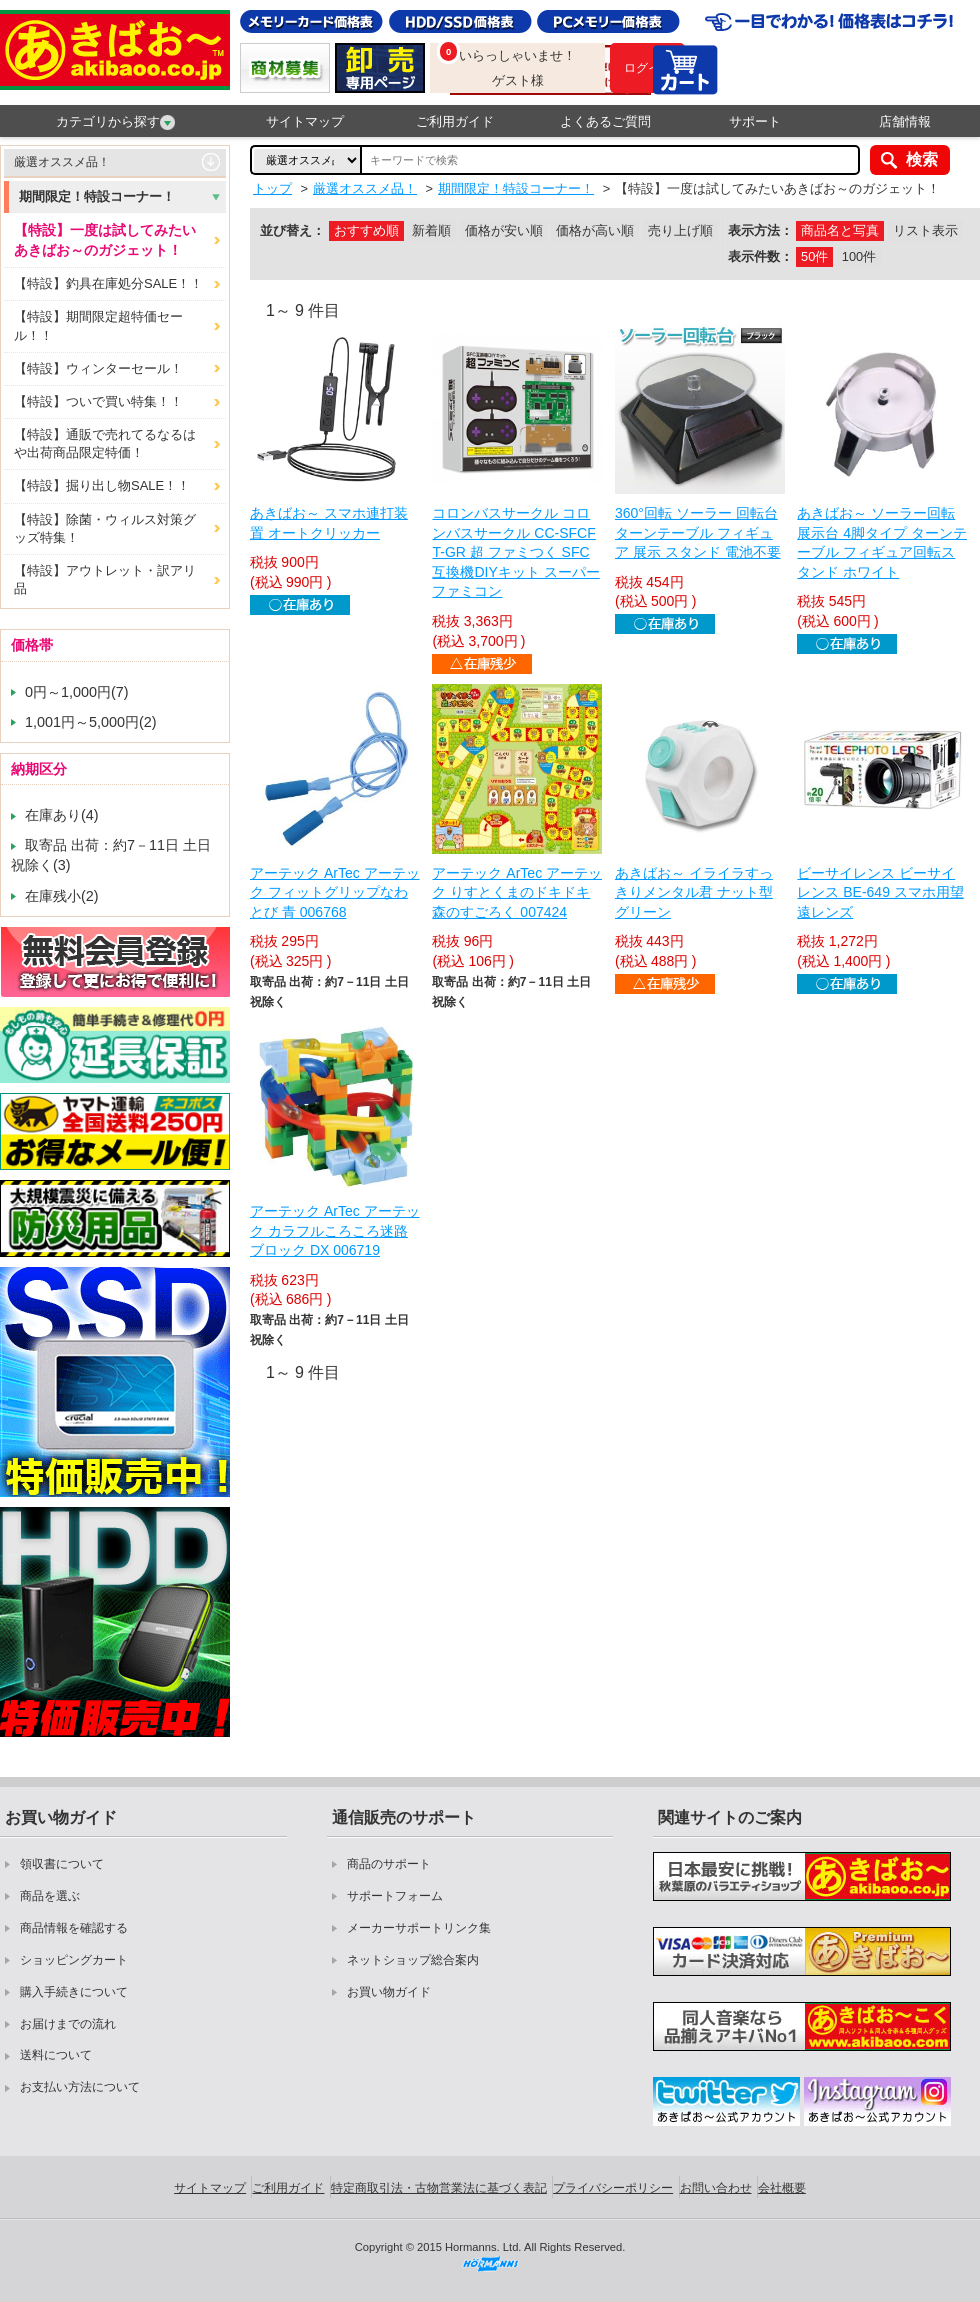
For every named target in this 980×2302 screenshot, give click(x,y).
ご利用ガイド (455, 121)
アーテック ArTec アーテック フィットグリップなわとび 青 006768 (335, 892)
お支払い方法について (80, 2087)
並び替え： (292, 230)
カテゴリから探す (115, 122)
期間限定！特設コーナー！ (97, 196)
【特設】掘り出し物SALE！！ (102, 485)
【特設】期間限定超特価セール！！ (98, 325)
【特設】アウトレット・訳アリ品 (105, 579)
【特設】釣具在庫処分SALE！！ (108, 283)
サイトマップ (305, 121)
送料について (56, 2055)
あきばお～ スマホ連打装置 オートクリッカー (329, 523)
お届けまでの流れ (68, 2024)
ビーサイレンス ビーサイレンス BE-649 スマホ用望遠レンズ (880, 892)
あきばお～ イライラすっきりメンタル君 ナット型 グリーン (694, 892)
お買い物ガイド (389, 1992)
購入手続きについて (74, 1992)
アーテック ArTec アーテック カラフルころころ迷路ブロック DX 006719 (335, 1230)
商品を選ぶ (50, 1896)
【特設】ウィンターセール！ (98, 368)
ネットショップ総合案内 (413, 1960)
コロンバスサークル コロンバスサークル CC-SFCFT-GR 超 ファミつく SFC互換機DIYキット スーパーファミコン (515, 552)
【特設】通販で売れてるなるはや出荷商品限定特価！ (105, 443)
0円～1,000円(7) (77, 692)
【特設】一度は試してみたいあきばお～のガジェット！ (105, 240)
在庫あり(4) (62, 815)
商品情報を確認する (74, 1928)
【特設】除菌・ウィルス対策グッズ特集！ (105, 528)
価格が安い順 (504, 230)
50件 (814, 256)
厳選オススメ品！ (62, 162)
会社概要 (782, 2188)
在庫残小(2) (62, 896)
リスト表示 (925, 230)
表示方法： (760, 230)
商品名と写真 (840, 230)
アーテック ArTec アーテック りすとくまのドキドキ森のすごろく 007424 (517, 892)
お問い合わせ (716, 2188)
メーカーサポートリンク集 (419, 1928)
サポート (755, 121)
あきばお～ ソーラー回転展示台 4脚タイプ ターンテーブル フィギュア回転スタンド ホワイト (882, 542)
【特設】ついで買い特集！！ (98, 401)
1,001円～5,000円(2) (91, 722)
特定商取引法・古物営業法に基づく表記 (439, 2188)
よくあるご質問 (605, 121)
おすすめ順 (366, 230)
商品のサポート (389, 1864)
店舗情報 (905, 121)
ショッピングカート (74, 1960)
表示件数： (760, 256)
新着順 (431, 230)
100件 (859, 256)
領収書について (62, 1864)
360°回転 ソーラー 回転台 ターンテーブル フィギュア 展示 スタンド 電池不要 (698, 532)
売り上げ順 (680, 230)
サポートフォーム (395, 1896)
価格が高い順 (595, 230)
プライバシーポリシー (613, 2188)
